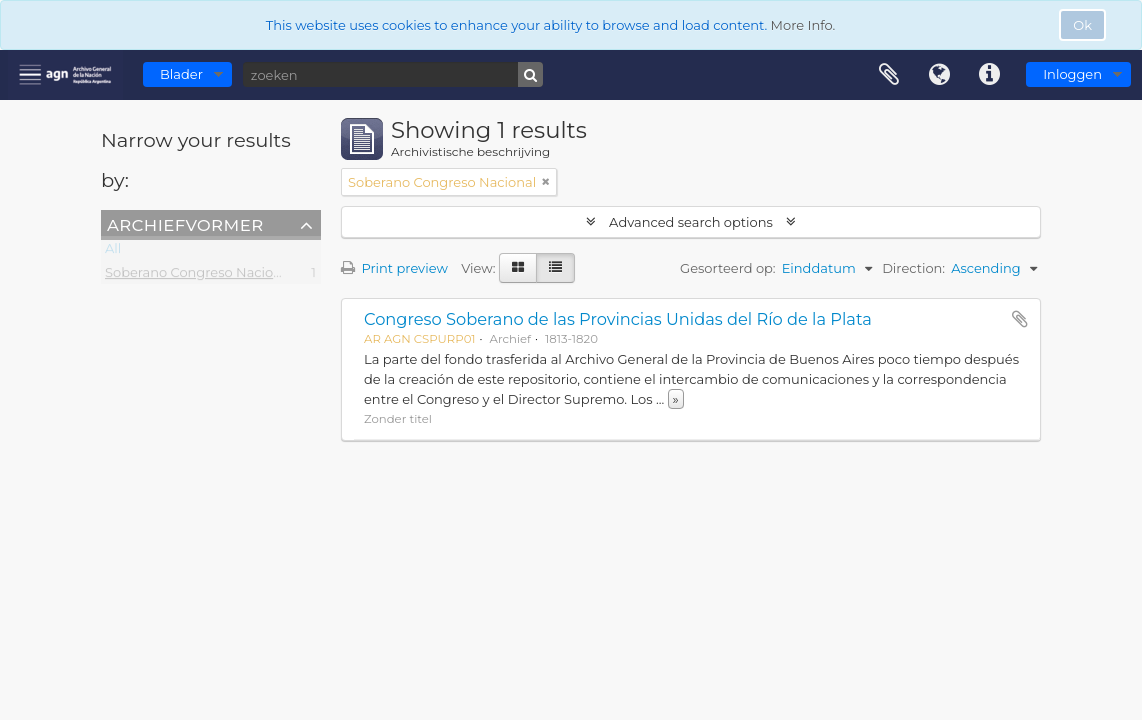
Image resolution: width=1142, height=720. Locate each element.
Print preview (394, 268)
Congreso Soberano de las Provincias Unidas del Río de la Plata (618, 319)
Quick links (989, 75)
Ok (1082, 25)
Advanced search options (691, 222)
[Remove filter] (546, 182)
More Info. (803, 25)
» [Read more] (676, 399)
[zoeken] (393, 74)
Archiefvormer (185, 224)
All (113, 252)
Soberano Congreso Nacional (199, 276)
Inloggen (1072, 74)
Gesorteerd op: (728, 268)
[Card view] (518, 268)
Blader (181, 74)
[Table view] (555, 268)
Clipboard (889, 75)
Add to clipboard (1020, 319)
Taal (939, 75)
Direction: (913, 268)
